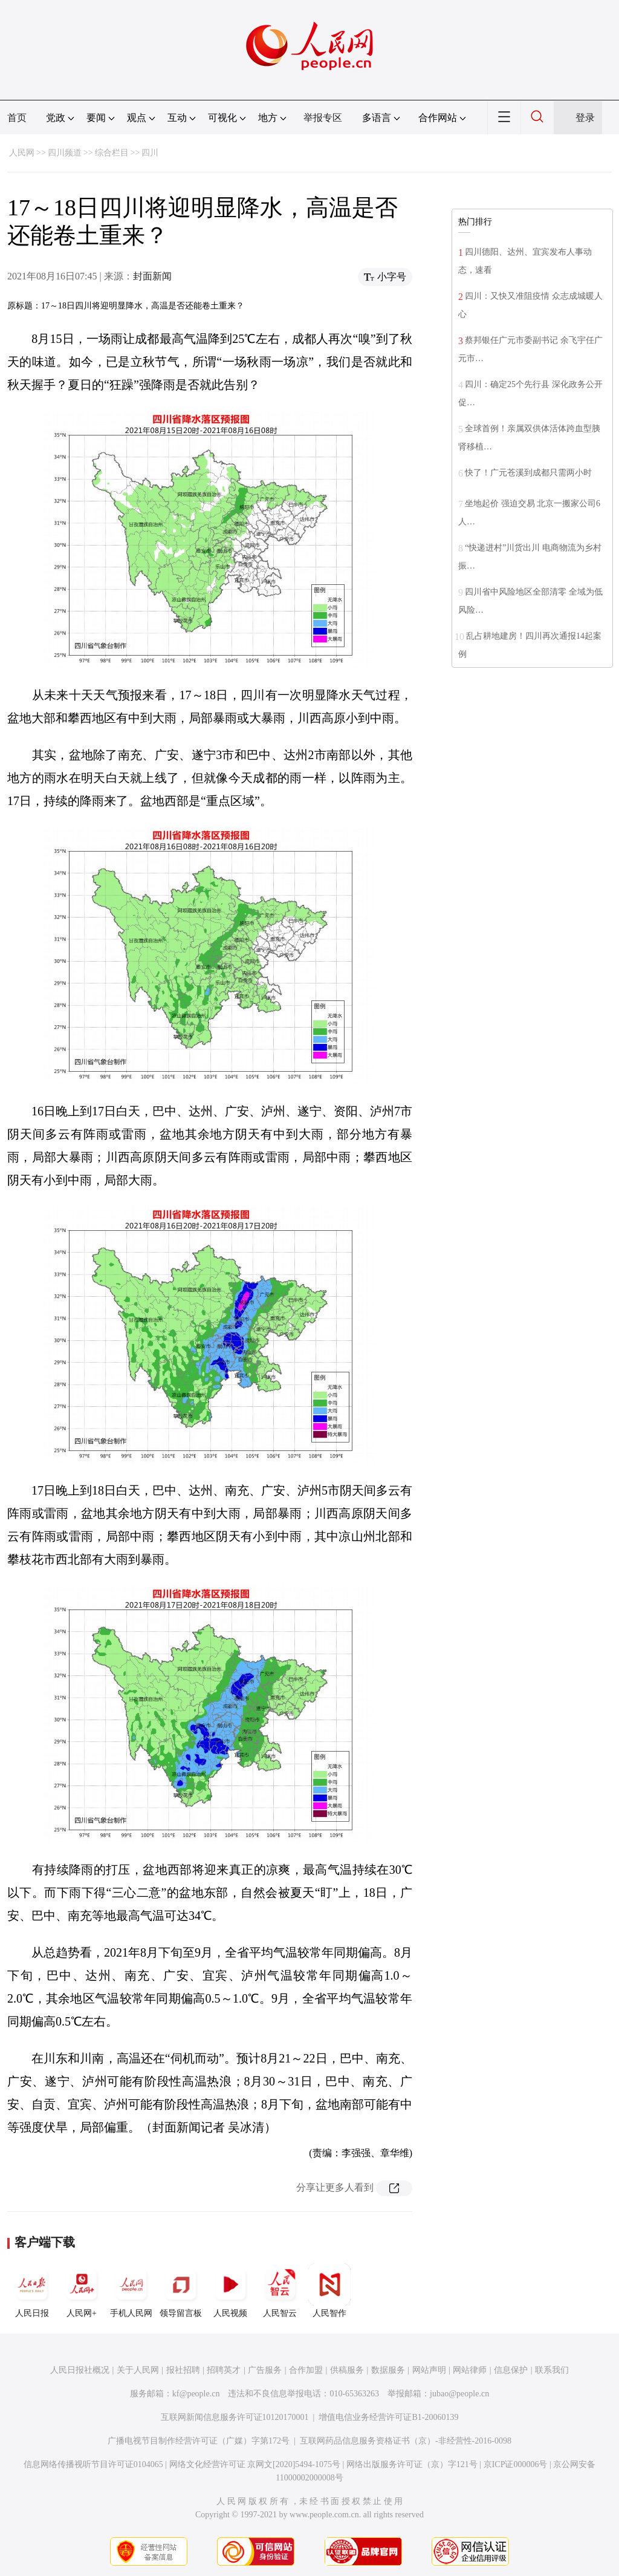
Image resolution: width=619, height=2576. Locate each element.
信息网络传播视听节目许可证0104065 (93, 2464)
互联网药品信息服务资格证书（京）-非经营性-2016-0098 (405, 2440)
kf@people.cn (196, 2393)
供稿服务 (347, 2370)
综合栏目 (112, 152)
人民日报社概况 (79, 2370)
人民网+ (81, 2290)
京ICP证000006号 (516, 2464)
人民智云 (280, 2290)
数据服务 (388, 2370)
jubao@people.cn (459, 2393)
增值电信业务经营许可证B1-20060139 (388, 2417)
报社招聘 (183, 2370)
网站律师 (470, 2370)
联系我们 (552, 2370)
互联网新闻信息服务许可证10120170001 (235, 2417)
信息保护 (511, 2370)
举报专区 (322, 117)
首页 (17, 117)
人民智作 (329, 2290)
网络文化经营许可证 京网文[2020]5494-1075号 (255, 2464)
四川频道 (65, 152)
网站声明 (429, 2370)
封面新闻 (152, 276)
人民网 (21, 152)
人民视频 (230, 2290)
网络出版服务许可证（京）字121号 (412, 2464)
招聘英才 (224, 2370)
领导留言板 (181, 2290)
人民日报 (32, 2290)
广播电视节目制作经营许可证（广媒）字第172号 (199, 2440)
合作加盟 (306, 2370)
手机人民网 (131, 2290)
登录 (585, 117)
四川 (149, 152)
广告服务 (265, 2370)
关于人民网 (138, 2370)
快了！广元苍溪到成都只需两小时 (528, 472)
